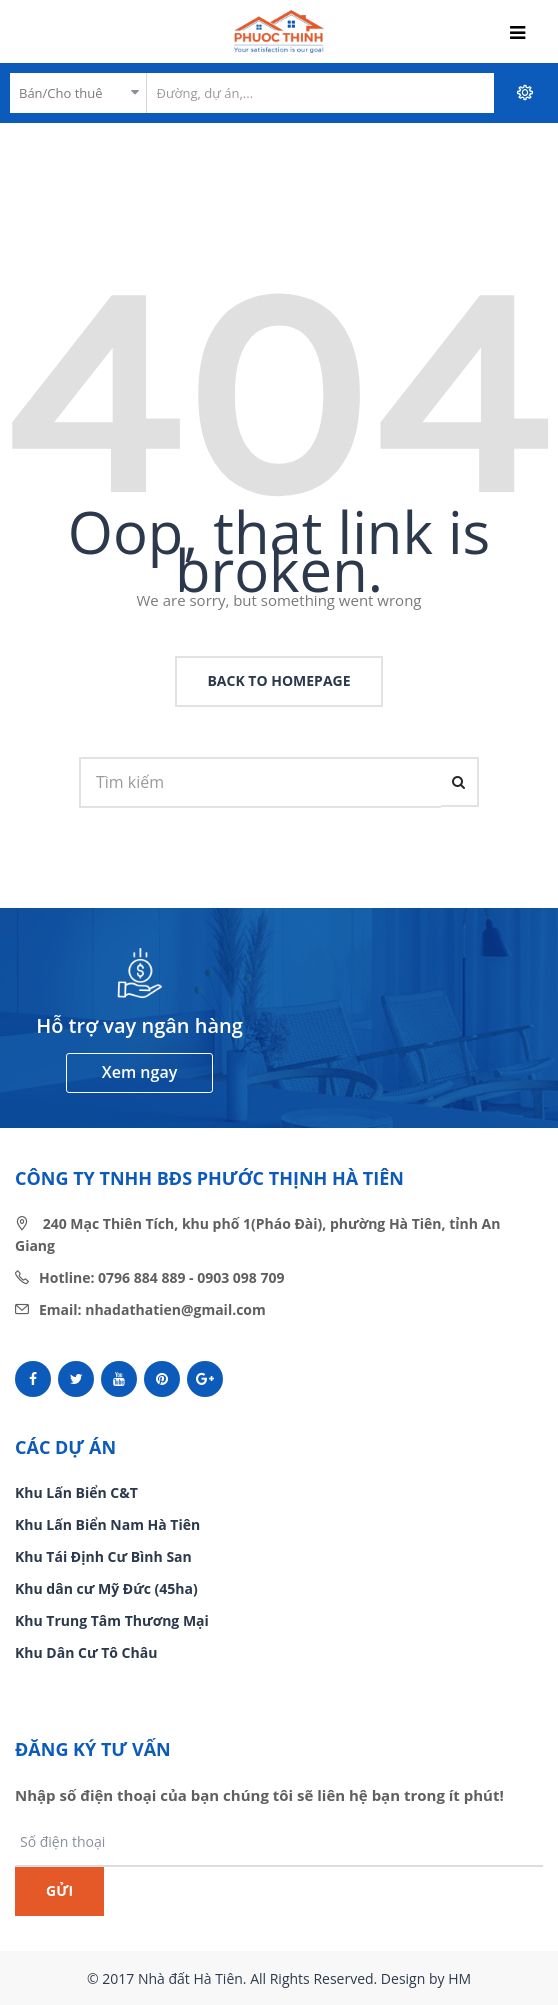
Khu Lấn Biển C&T (76, 1492)
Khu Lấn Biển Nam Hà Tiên (107, 1524)
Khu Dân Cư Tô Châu (86, 1652)
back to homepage (278, 680)
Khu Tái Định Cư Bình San (103, 1556)
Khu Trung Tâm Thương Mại (112, 1620)
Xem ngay (139, 1072)
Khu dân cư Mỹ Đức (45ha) (106, 1588)
